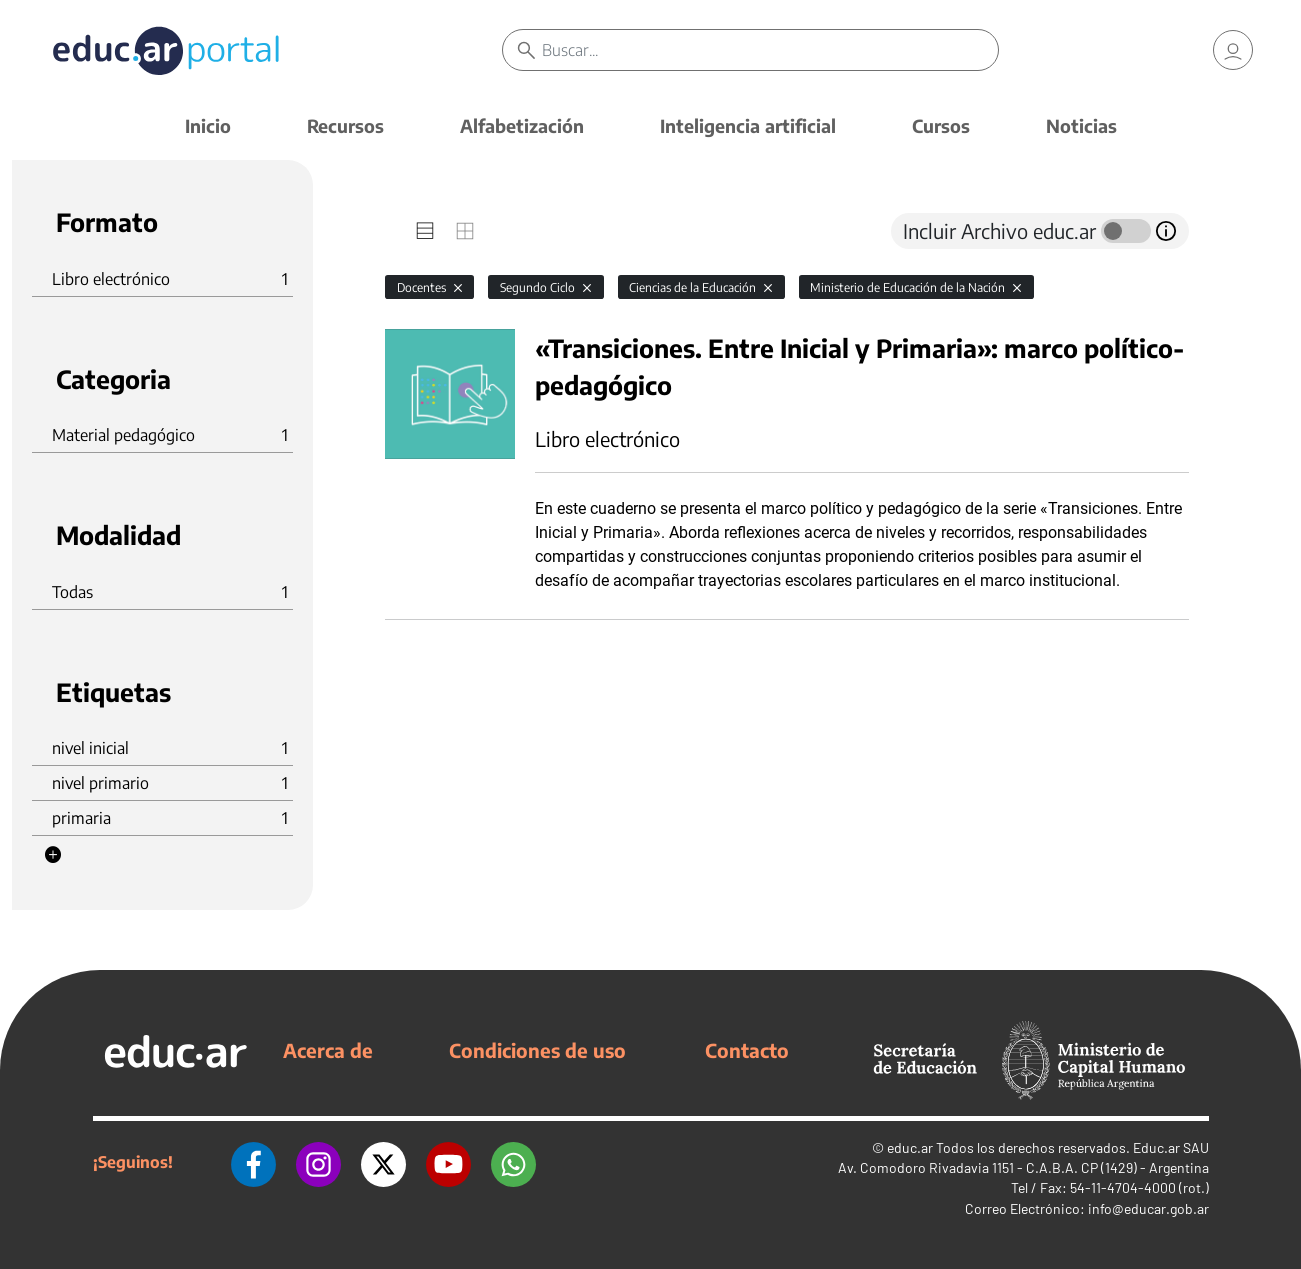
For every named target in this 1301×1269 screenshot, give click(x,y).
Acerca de (328, 1050)
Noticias (1081, 125)
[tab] (425, 231)
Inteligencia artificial (748, 125)
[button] (53, 855)
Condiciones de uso (537, 1050)
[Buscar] (769, 50)
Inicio (208, 125)
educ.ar (910, 1147)
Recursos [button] (345, 125)
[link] (1233, 50)
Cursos (941, 125)
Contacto (747, 1050)
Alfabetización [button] (522, 125)
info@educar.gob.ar (1148, 1208)
